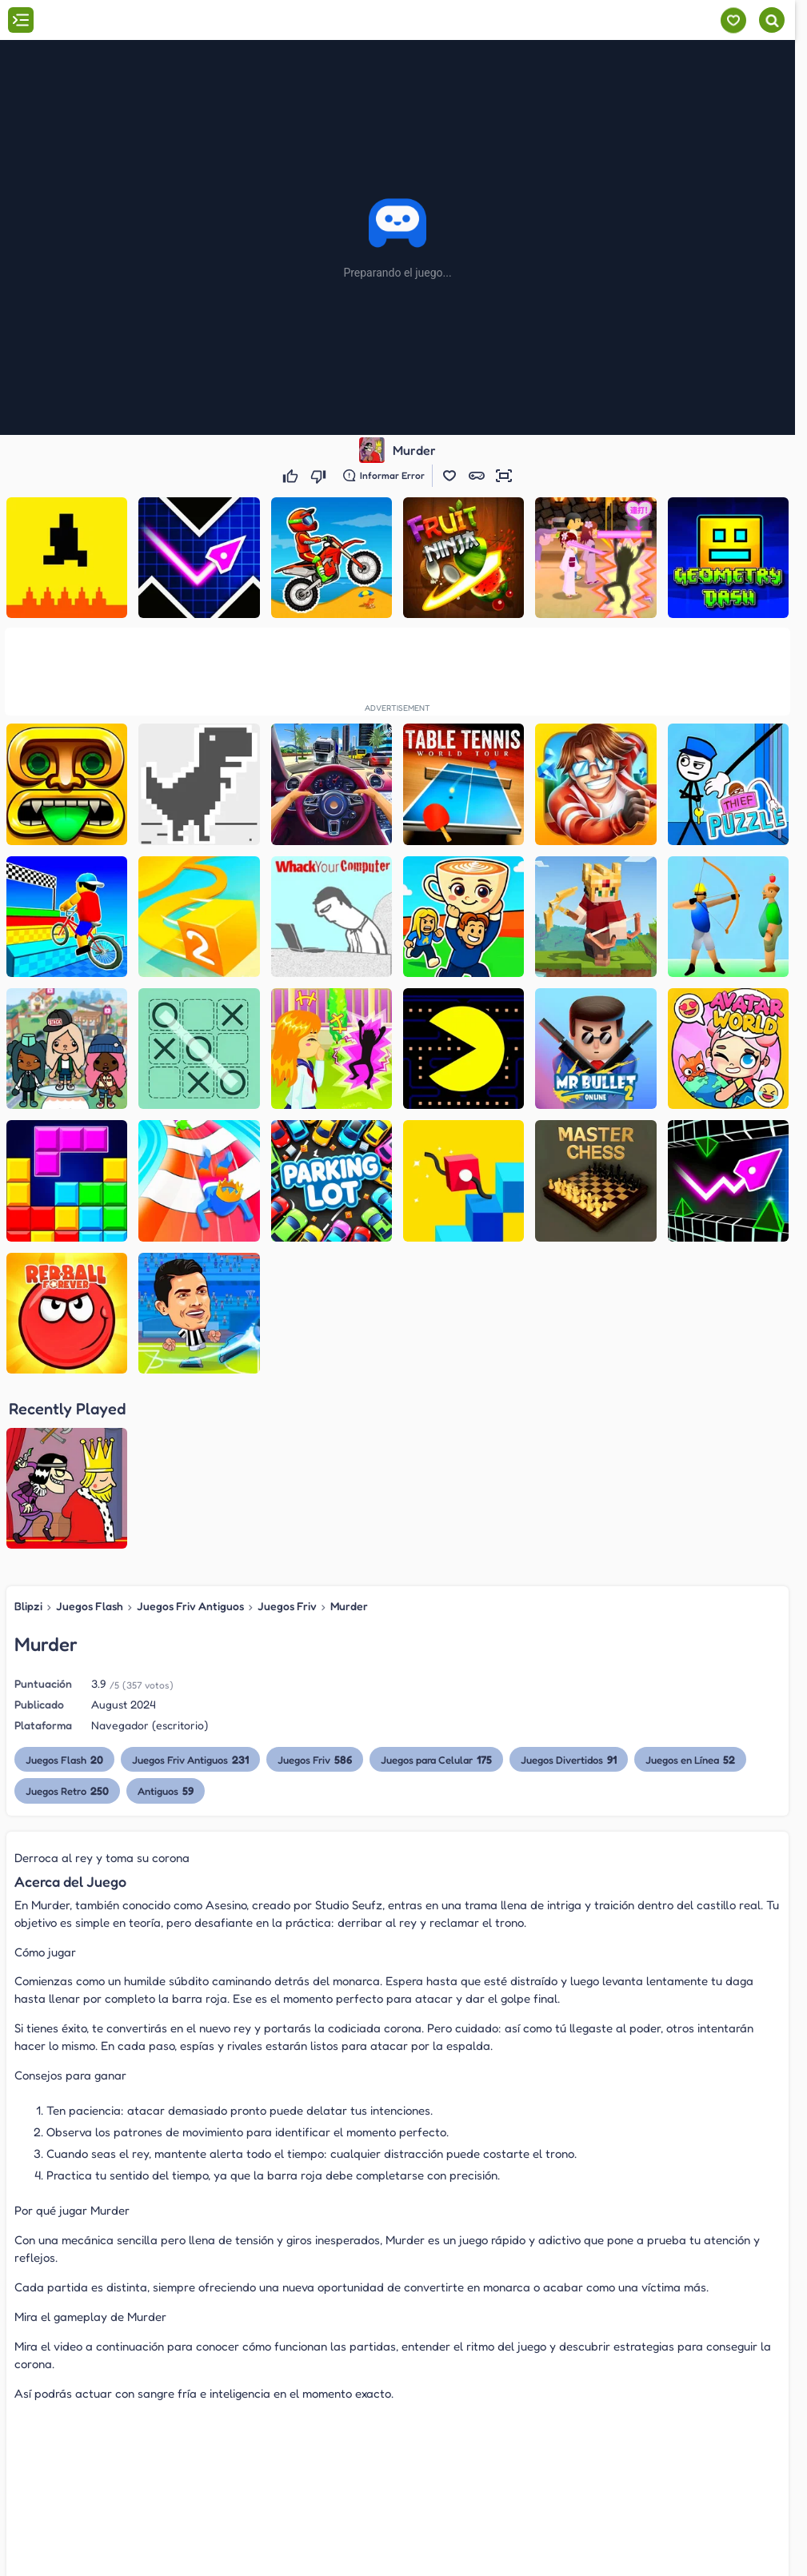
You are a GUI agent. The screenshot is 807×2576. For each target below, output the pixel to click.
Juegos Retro (67, 1790)
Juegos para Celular (436, 1759)
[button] (449, 476)
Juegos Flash (89, 1606)
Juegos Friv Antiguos (190, 1606)
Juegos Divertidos (569, 1759)
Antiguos (166, 1790)
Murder (349, 1606)
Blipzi (28, 1606)
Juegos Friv (287, 1606)
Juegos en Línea (690, 1759)
